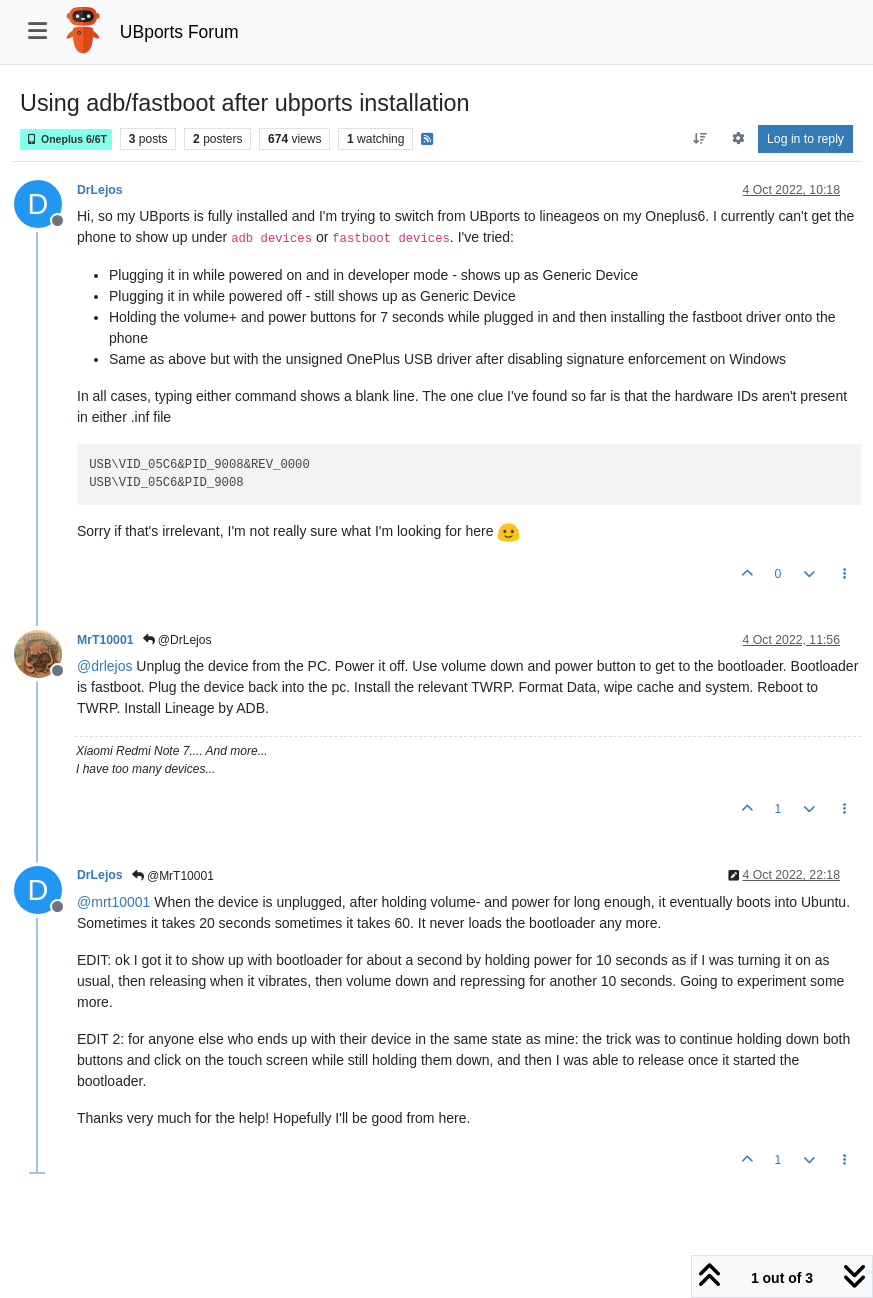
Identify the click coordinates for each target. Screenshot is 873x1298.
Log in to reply (805, 139)
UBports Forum (179, 32)
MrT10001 (105, 640)
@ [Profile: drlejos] (104, 666)
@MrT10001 (173, 876)
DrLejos (100, 190)
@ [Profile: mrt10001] (113, 902)
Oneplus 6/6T (66, 139)
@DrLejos (177, 640)
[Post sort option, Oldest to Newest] (700, 139)
